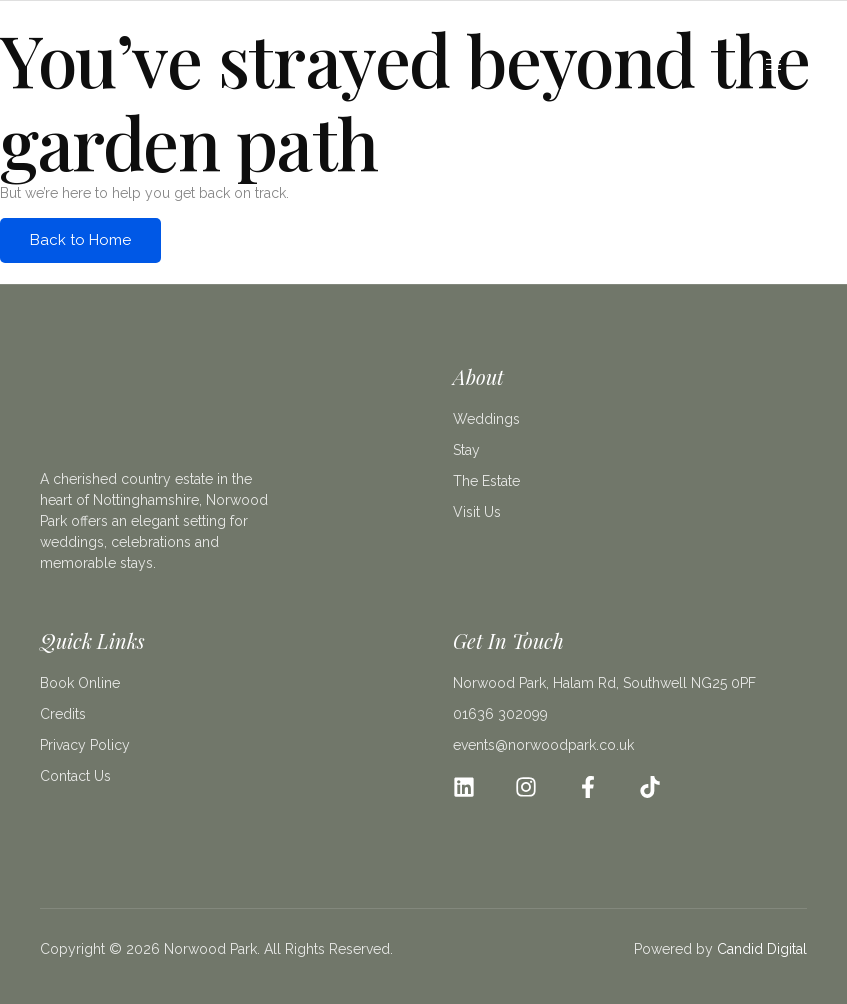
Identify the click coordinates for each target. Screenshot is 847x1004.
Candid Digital (762, 949)
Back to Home (80, 240)
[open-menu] (775, 65)
